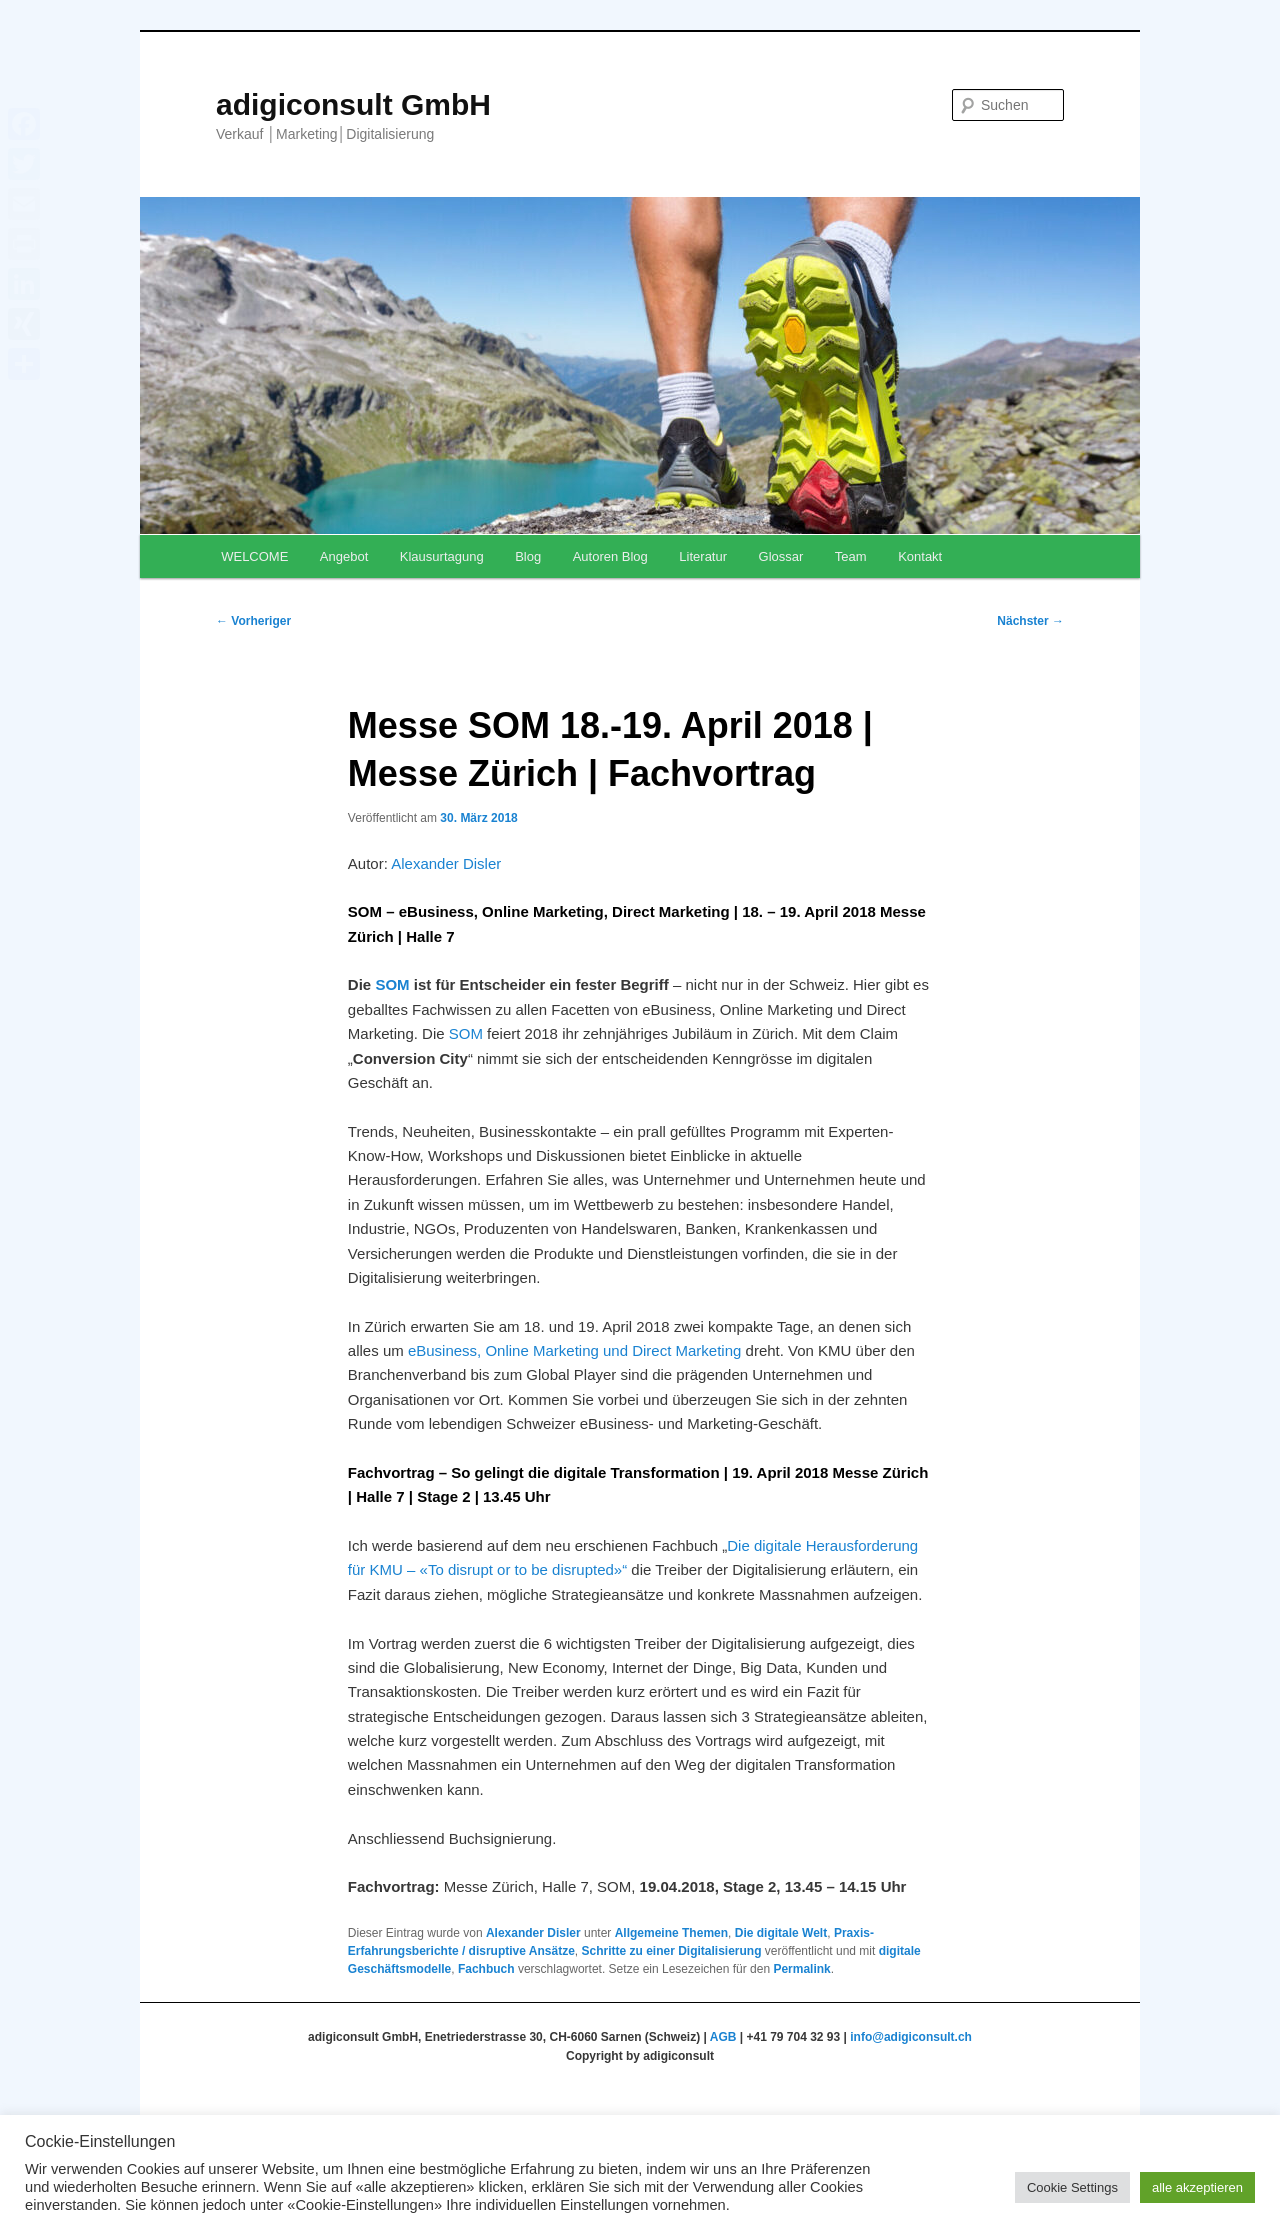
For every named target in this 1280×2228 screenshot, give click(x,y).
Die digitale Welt (781, 1933)
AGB (723, 2037)
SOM (392, 984)
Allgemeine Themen (671, 1933)
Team (851, 556)
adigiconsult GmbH (353, 104)
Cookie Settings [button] (1072, 2187)
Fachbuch (486, 1969)
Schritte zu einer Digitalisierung (671, 1951)
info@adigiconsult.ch (911, 2037)
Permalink (801, 1969)
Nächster (1030, 621)
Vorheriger (253, 621)
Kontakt (920, 556)
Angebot (344, 556)
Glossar (781, 556)
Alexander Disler (446, 863)
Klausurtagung (442, 556)
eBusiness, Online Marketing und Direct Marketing (575, 1350)
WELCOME (254, 556)
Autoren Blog (610, 556)
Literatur (703, 556)
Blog (528, 556)
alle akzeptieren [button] (1197, 2187)
